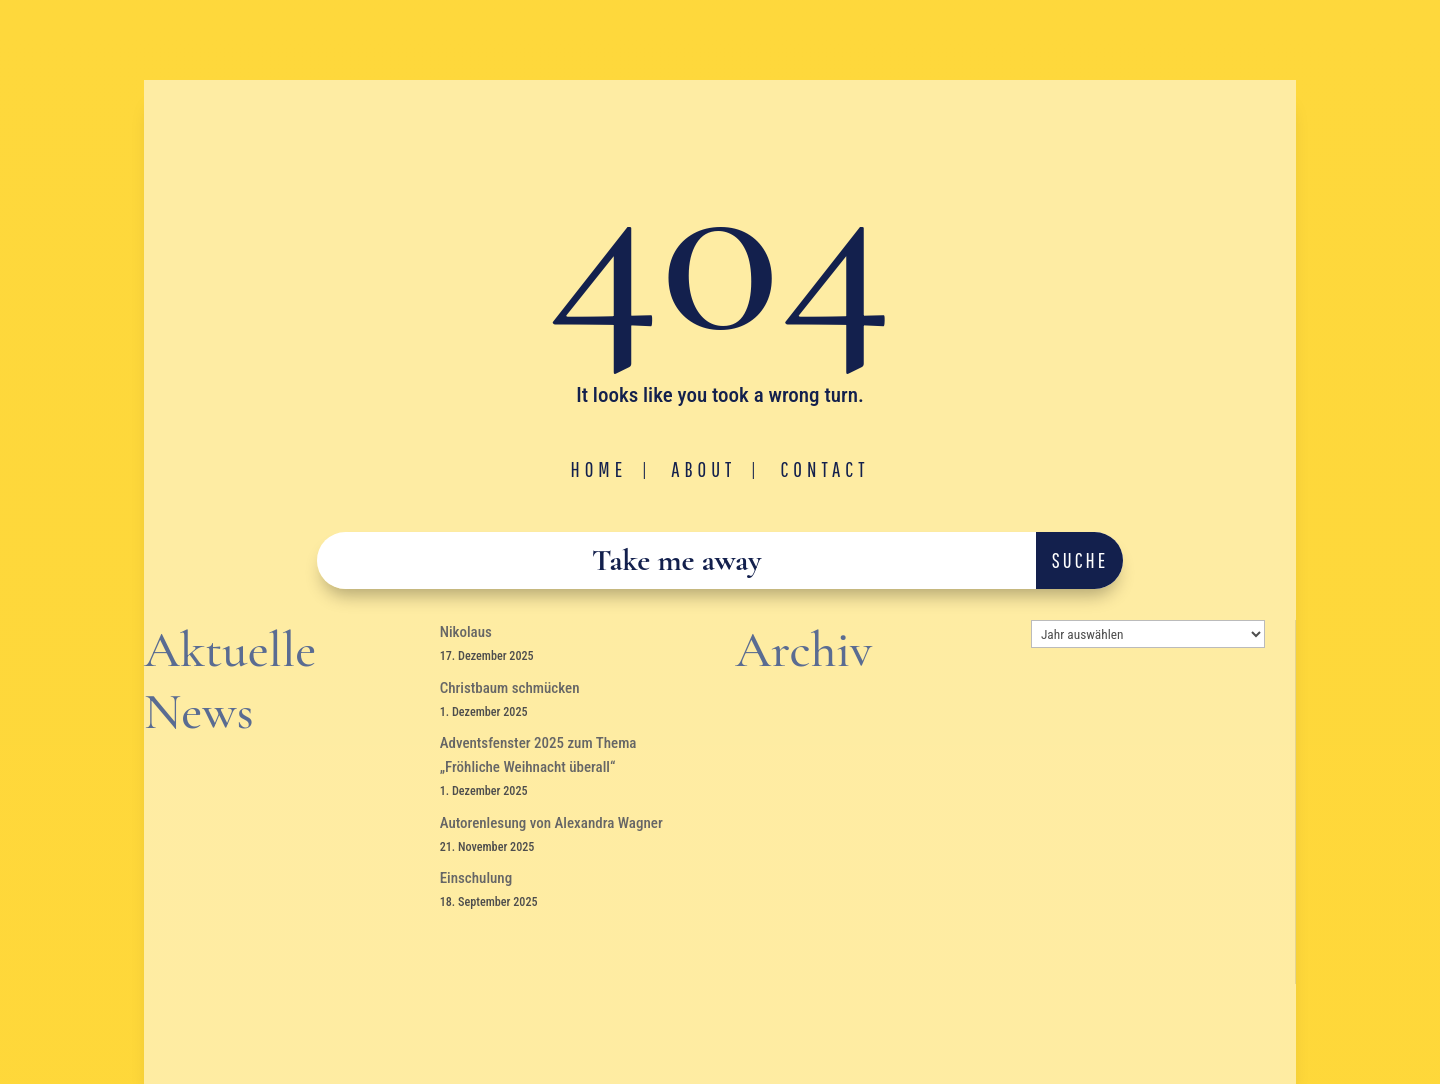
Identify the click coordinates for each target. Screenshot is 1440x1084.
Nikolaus (466, 632)
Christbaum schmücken (510, 688)
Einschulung (476, 878)
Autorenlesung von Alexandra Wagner (551, 823)
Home (599, 469)
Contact (824, 469)
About (703, 469)
